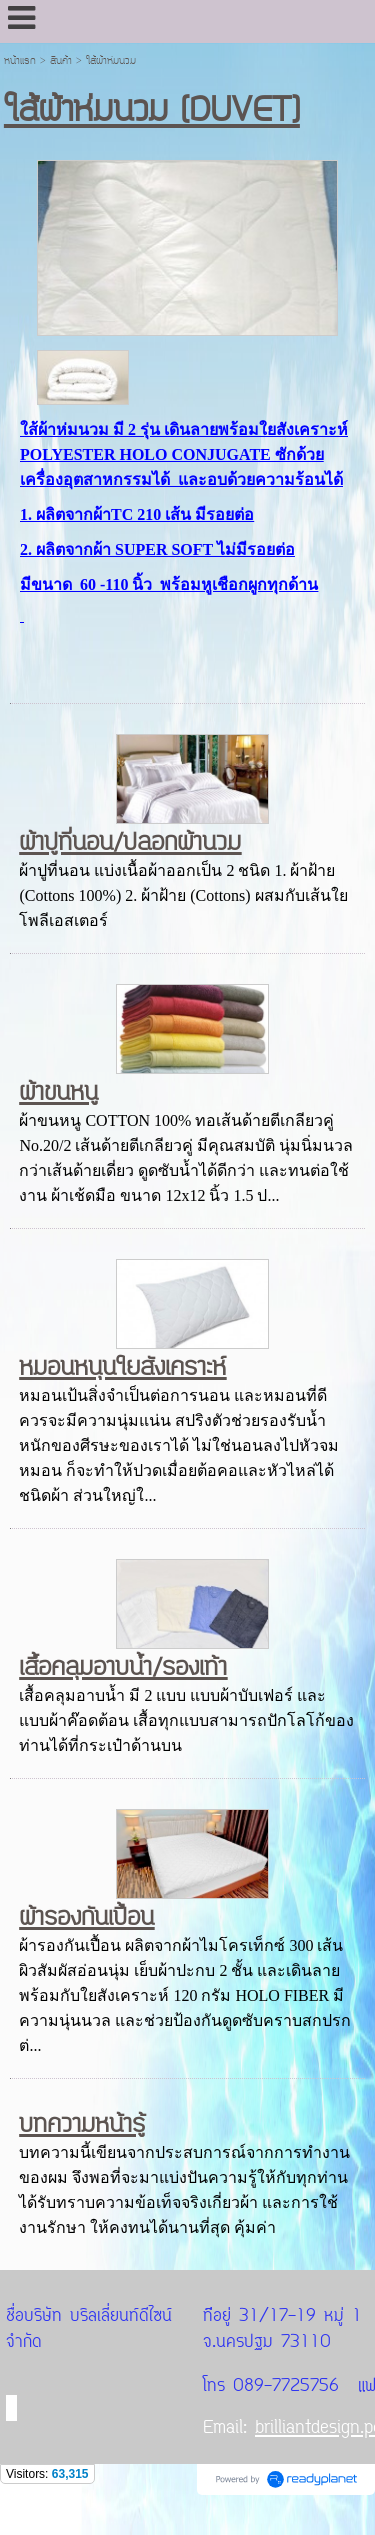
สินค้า (61, 61)
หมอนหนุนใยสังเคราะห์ (122, 1367)
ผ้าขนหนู (58, 1092)
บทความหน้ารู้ (82, 2124)
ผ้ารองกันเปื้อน (86, 1917)
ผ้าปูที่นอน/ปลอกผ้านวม (130, 842)
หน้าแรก (20, 61)
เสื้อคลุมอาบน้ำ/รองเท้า (123, 1667)
